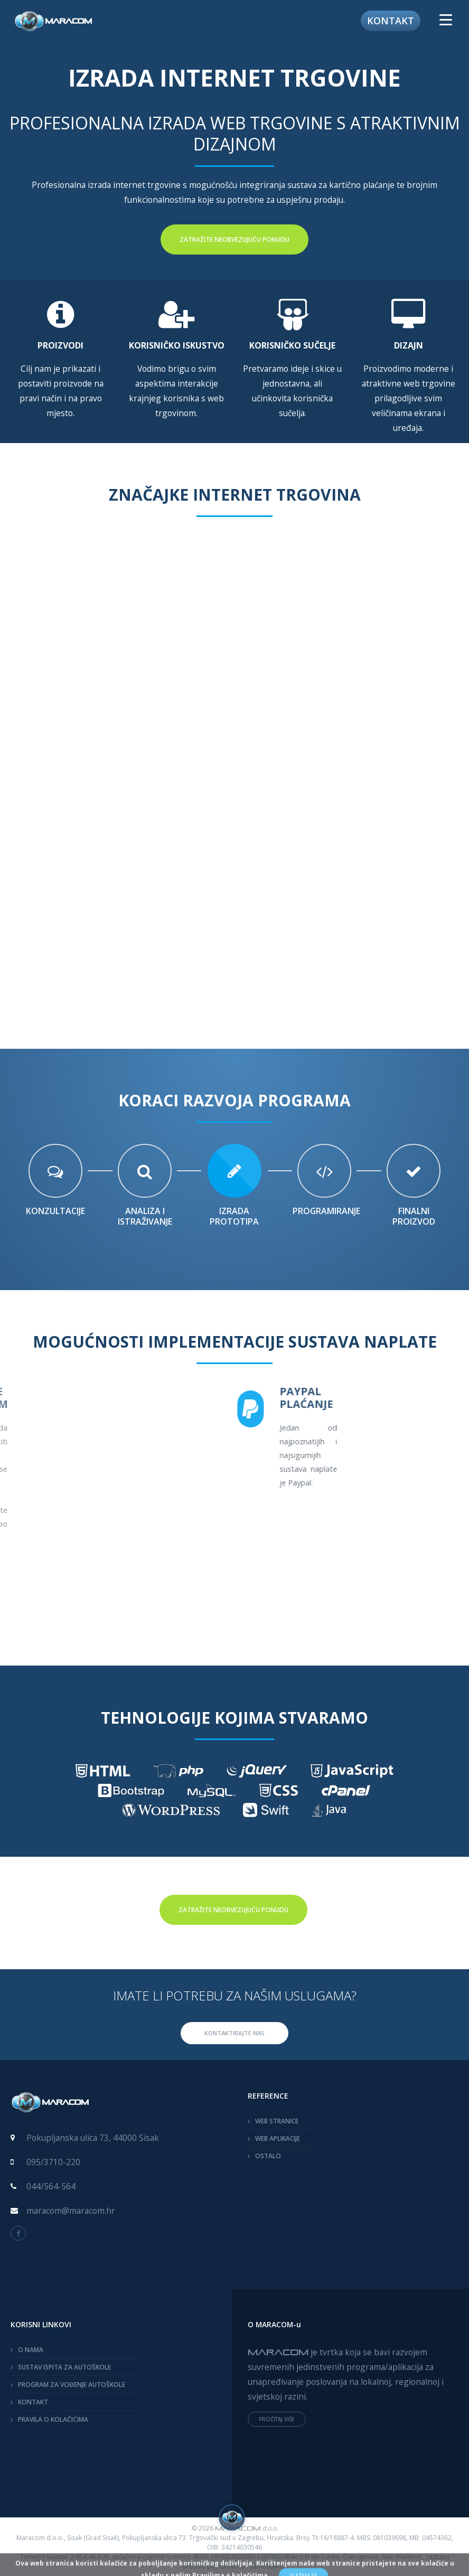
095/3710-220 (53, 2162)
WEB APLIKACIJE (277, 2138)
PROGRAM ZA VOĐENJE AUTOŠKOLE (71, 2384)
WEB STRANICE (276, 2121)
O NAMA (30, 2349)
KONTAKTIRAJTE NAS (234, 2033)
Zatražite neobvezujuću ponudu (234, 239)
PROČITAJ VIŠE (277, 2419)
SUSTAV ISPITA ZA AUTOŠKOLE (64, 2367)
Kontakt (390, 20)
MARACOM (278, 2352)
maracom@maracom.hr (70, 2210)
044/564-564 (51, 2186)
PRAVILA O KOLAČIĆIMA (53, 2419)
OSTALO (268, 2155)
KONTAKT (33, 2402)
